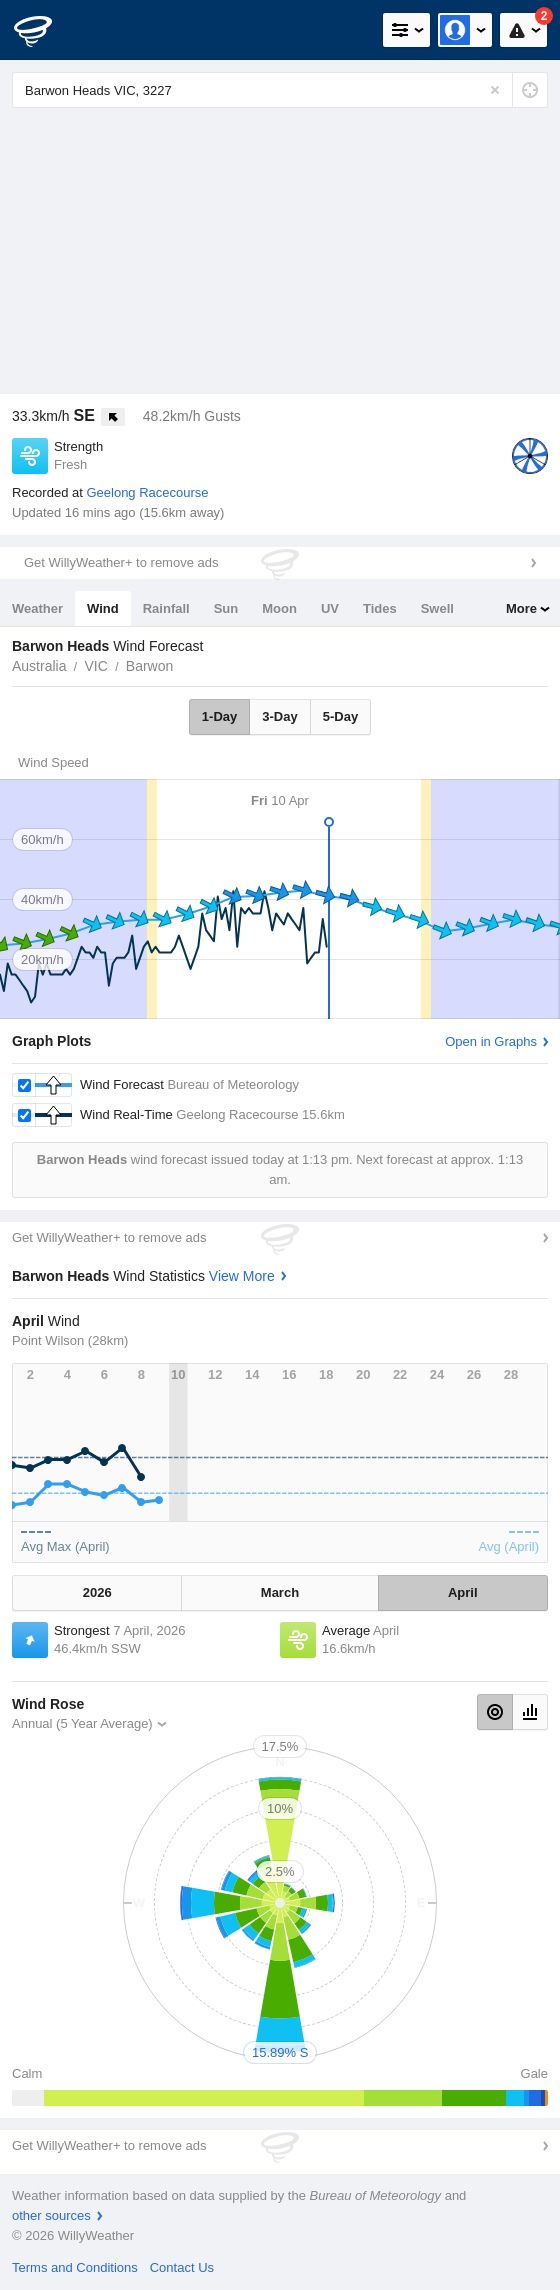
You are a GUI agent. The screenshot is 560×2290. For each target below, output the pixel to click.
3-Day (279, 716)
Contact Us (182, 2267)
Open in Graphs (491, 1041)
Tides (380, 608)
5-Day (340, 716)
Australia (39, 666)
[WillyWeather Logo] (45, 30)
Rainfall (166, 608)
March (280, 1592)
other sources (51, 2215)
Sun (226, 608)
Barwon (149, 666)
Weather (37, 608)
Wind (103, 608)
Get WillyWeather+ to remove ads (121, 562)
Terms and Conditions (75, 2267)
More (521, 608)
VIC (95, 666)
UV (330, 608)
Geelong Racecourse (147, 492)
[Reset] (495, 90)
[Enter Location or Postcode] (280, 90)
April (463, 1592)
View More (242, 1276)
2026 (97, 1592)
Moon (279, 608)
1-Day (219, 716)
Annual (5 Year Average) (82, 1723)
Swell (437, 608)
